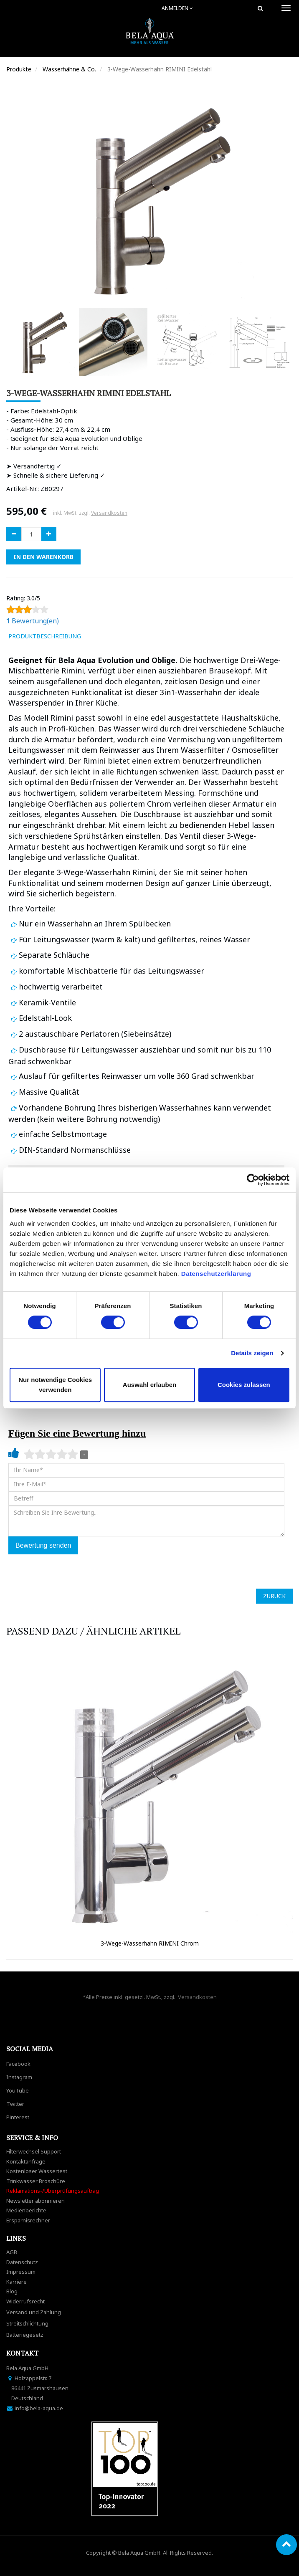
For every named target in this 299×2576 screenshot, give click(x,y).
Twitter (15, 2104)
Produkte (18, 69)
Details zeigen (252, 1352)
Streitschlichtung (27, 2323)
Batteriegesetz (24, 2334)
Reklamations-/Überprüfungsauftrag (52, 2190)
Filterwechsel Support (33, 2151)
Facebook (18, 2063)
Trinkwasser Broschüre (35, 2181)
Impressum (20, 2271)
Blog (12, 2291)
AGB (11, 2252)
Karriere (16, 2281)
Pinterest (17, 2117)
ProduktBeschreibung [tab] (44, 636)
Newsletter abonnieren (35, 2200)
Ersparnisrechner (28, 2220)
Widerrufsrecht (25, 2301)
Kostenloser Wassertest (36, 2171)
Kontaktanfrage (26, 2161)
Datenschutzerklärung (217, 1273)
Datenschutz (22, 2262)
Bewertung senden (43, 1545)
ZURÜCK (274, 1596)
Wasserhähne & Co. (69, 69)
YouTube (17, 2090)
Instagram (19, 2077)
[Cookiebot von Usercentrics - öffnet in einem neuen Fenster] (252, 1180)
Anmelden (177, 8)
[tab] (99, 636)
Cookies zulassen (244, 1384)
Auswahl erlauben (149, 1384)
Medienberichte (26, 2210)
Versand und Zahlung (33, 2312)
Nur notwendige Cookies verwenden (55, 1384)
